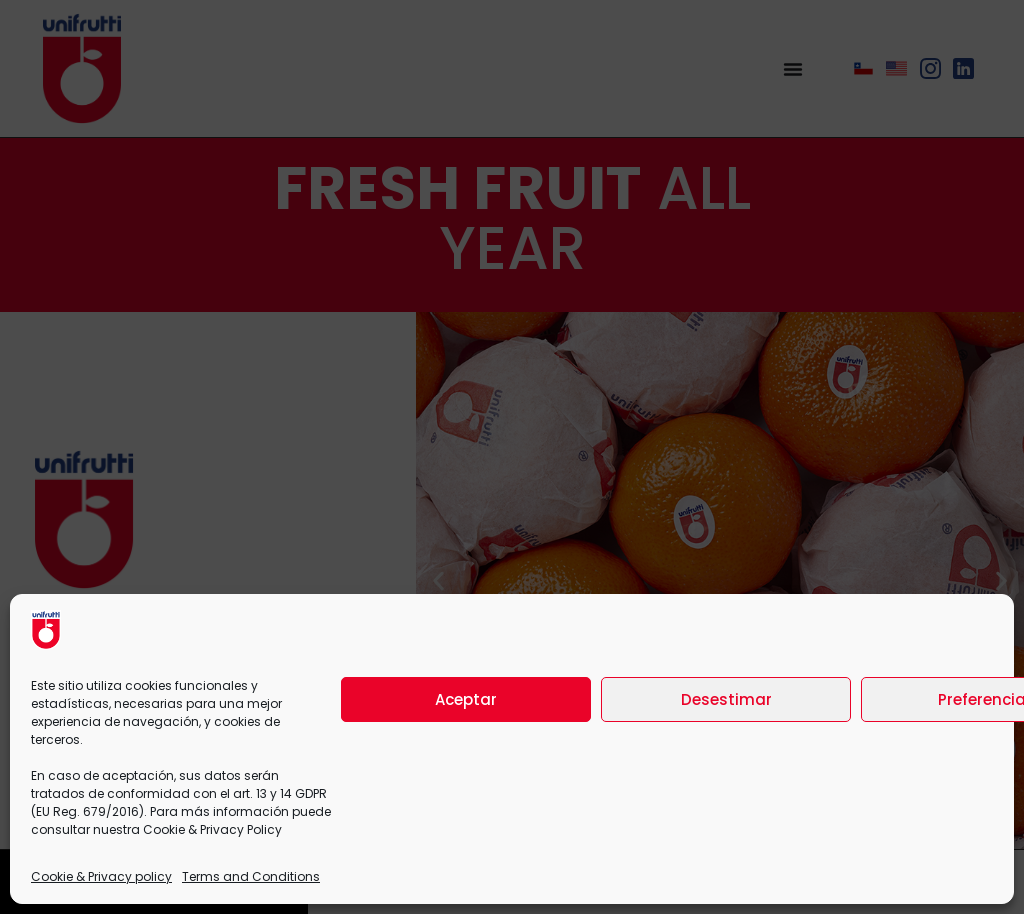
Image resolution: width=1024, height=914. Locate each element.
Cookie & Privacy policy (101, 876)
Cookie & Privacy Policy (212, 829)
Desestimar (726, 699)
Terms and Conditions (251, 876)
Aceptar (466, 699)
